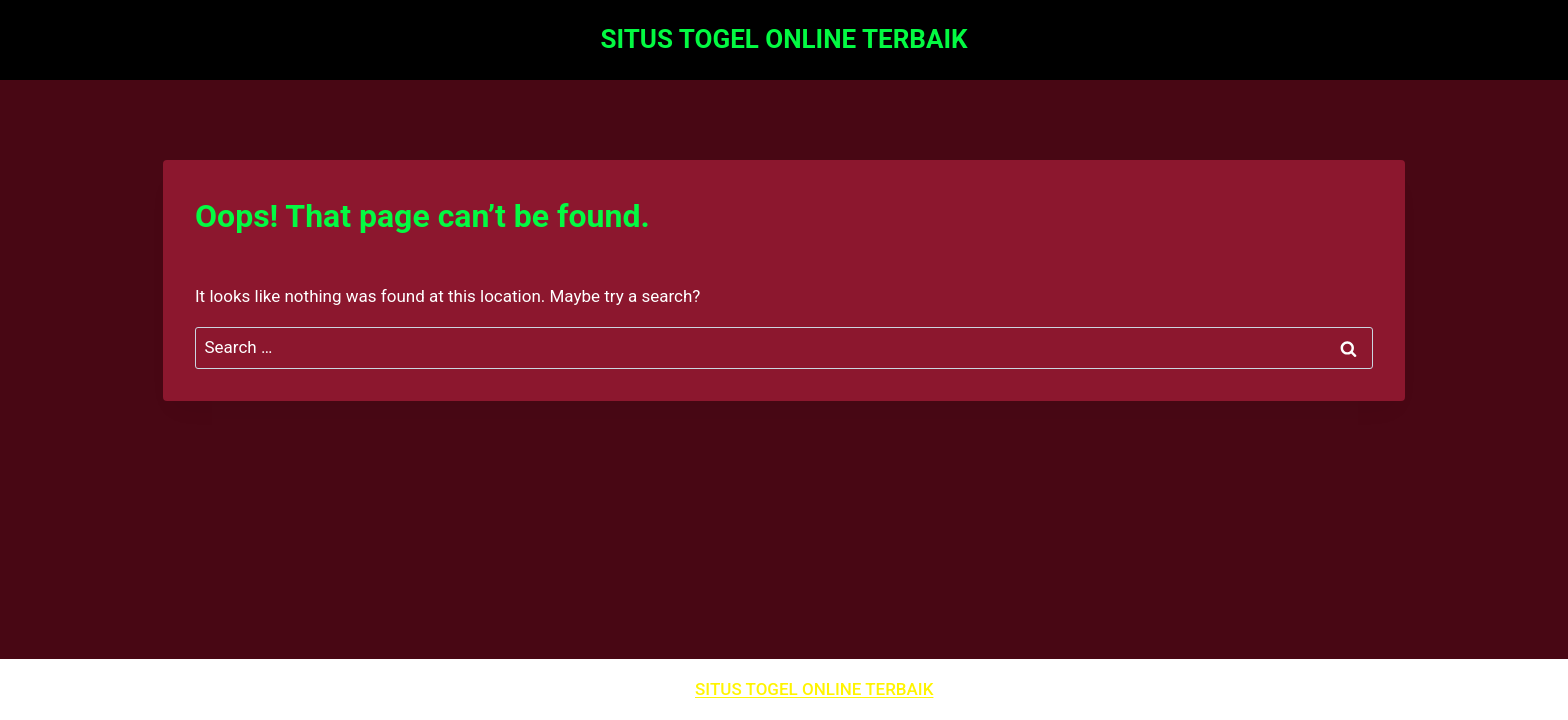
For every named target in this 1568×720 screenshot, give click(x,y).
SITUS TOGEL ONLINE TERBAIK (814, 689)
